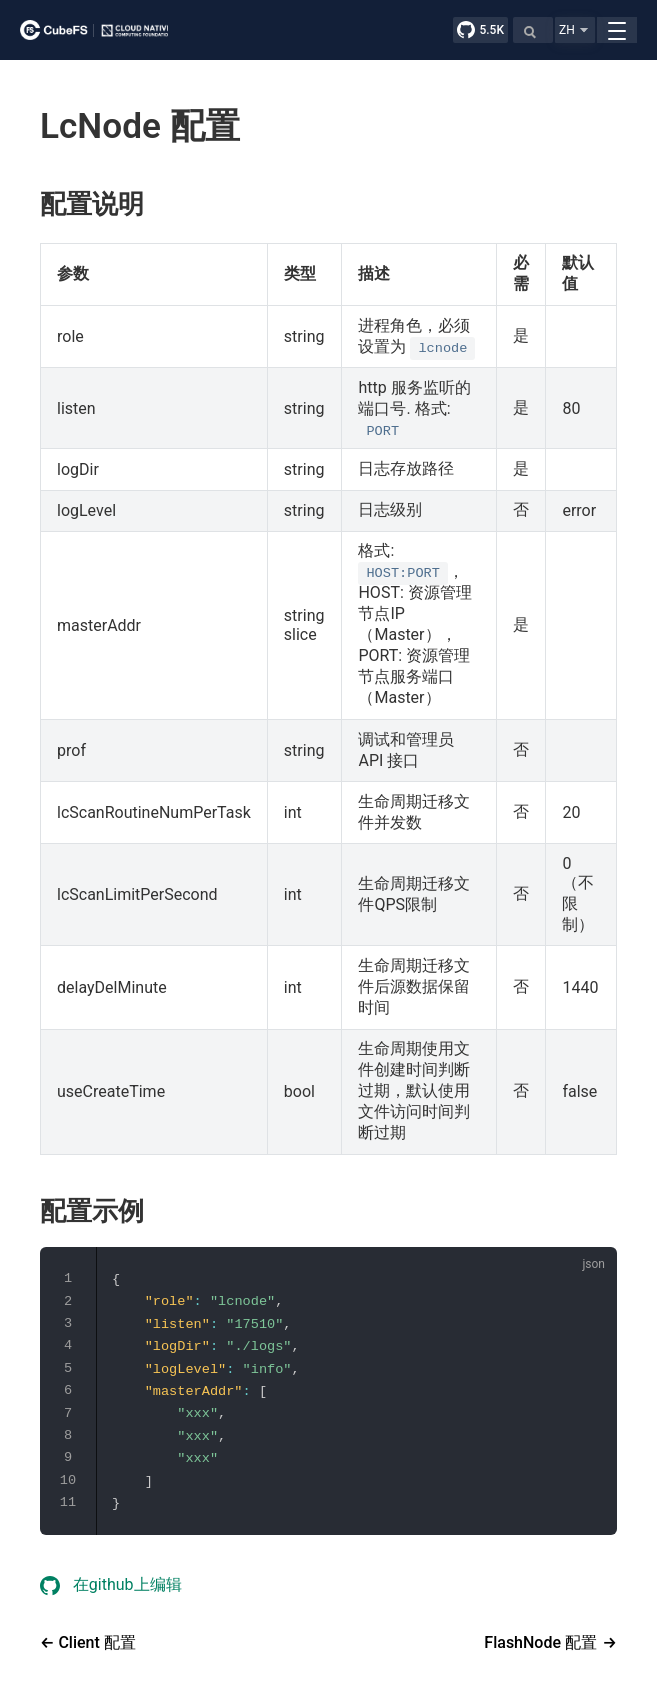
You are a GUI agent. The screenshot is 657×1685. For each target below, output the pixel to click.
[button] (575, 30)
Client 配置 (94, 1642)
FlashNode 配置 (540, 1642)
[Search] (533, 30)
